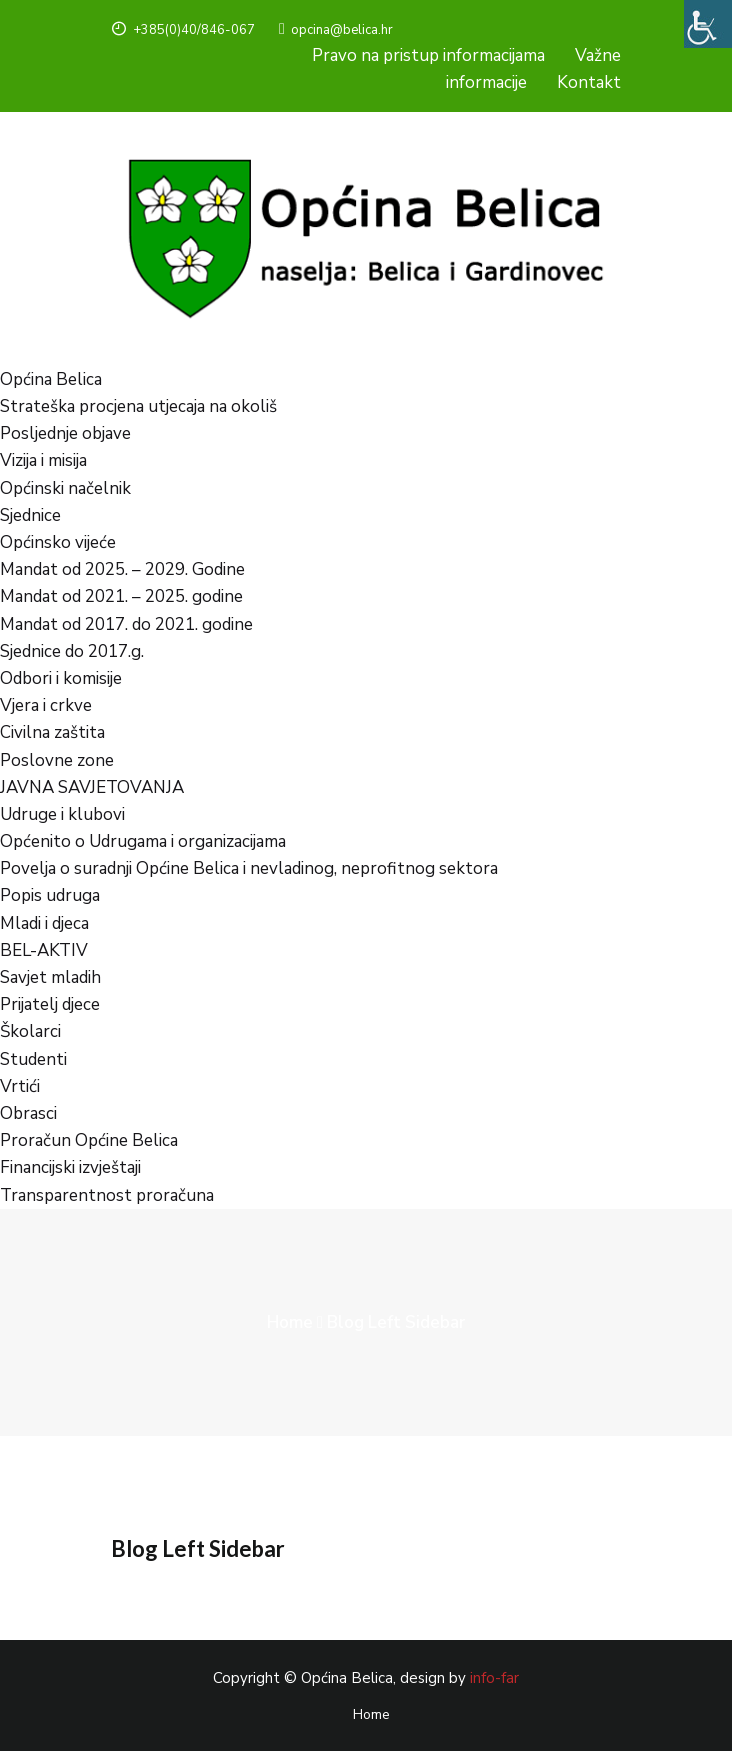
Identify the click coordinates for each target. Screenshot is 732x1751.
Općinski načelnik (65, 488)
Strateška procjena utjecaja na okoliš (138, 406)
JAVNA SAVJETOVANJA (92, 787)
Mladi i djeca (44, 923)
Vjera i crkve (46, 705)
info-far (494, 1678)
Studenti (33, 1059)
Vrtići (20, 1086)
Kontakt (589, 82)
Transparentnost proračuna (107, 1195)
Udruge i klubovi (62, 814)
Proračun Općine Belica (89, 1140)
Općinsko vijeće (58, 542)
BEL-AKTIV (44, 950)
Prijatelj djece (50, 1004)
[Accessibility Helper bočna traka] (708, 24)
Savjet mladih (50, 977)
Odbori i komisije (61, 678)
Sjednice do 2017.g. (72, 651)
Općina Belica (51, 379)
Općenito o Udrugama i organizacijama (143, 841)
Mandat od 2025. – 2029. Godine (122, 569)
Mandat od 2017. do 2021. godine (126, 624)
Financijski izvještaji (70, 1167)
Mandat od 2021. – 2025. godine (121, 596)
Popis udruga (50, 895)
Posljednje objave (65, 433)
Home (290, 1322)
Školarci (30, 1031)
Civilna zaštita (52, 732)
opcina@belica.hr (336, 30)
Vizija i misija (43, 460)
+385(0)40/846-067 (183, 29)
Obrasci (28, 1113)
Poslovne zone (57, 760)
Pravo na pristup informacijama (428, 55)
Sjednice (30, 515)
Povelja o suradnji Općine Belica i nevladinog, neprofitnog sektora (249, 868)
